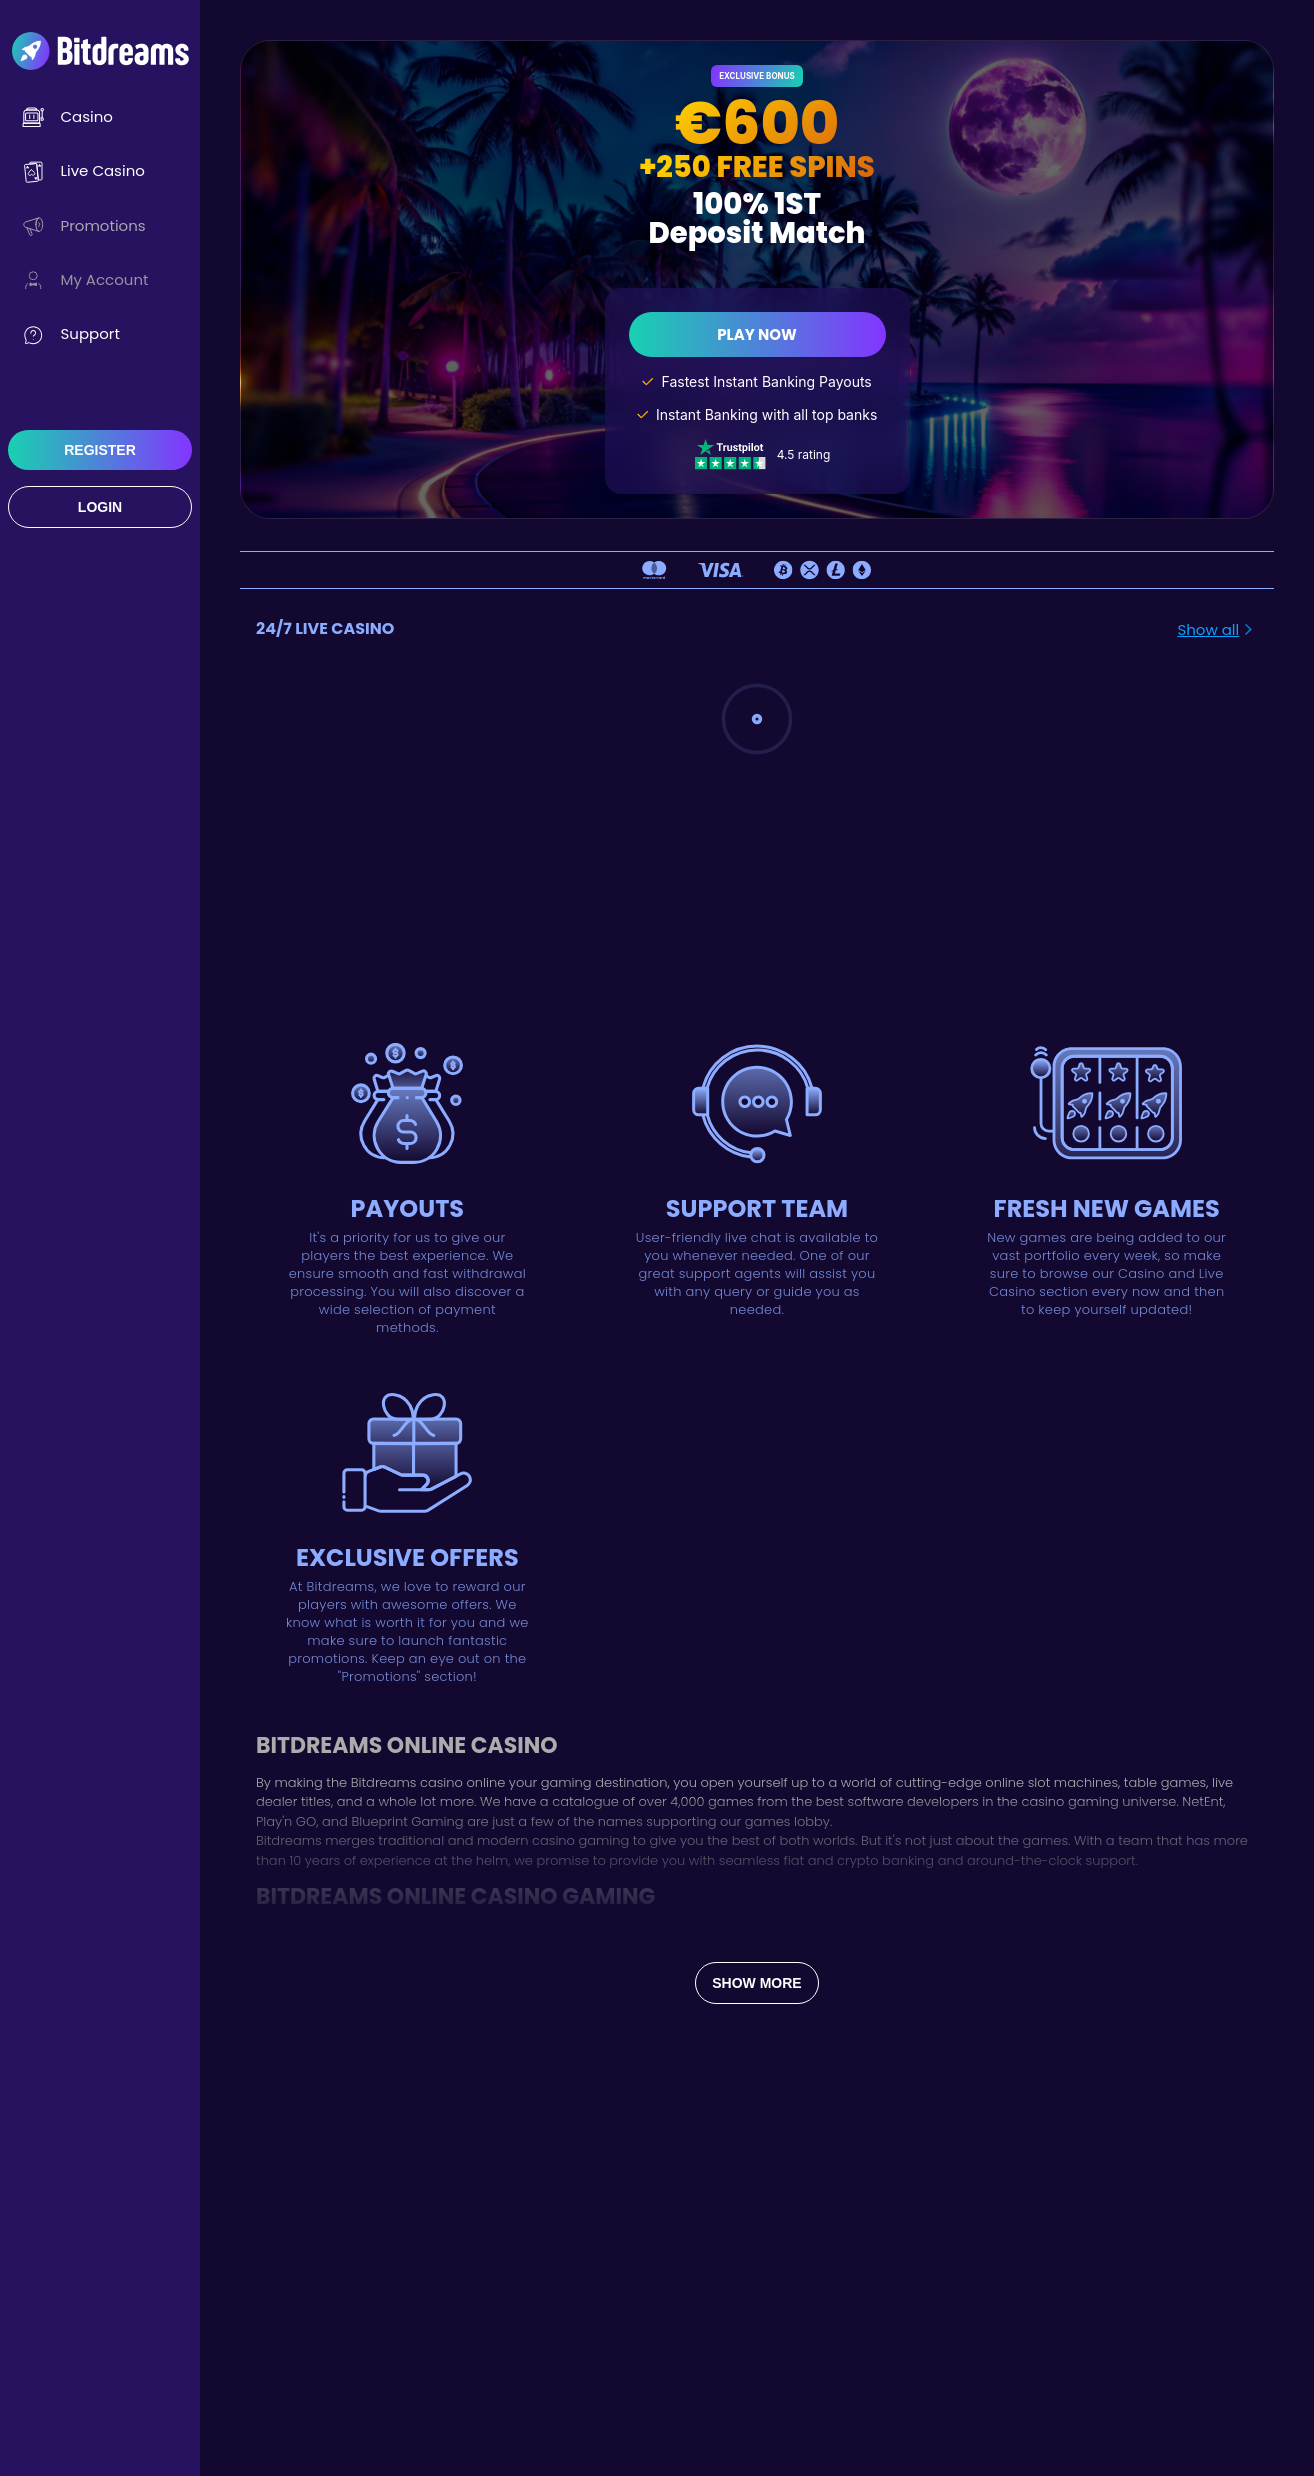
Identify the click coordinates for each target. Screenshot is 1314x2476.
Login (100, 507)
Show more (756, 1983)
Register (100, 450)
